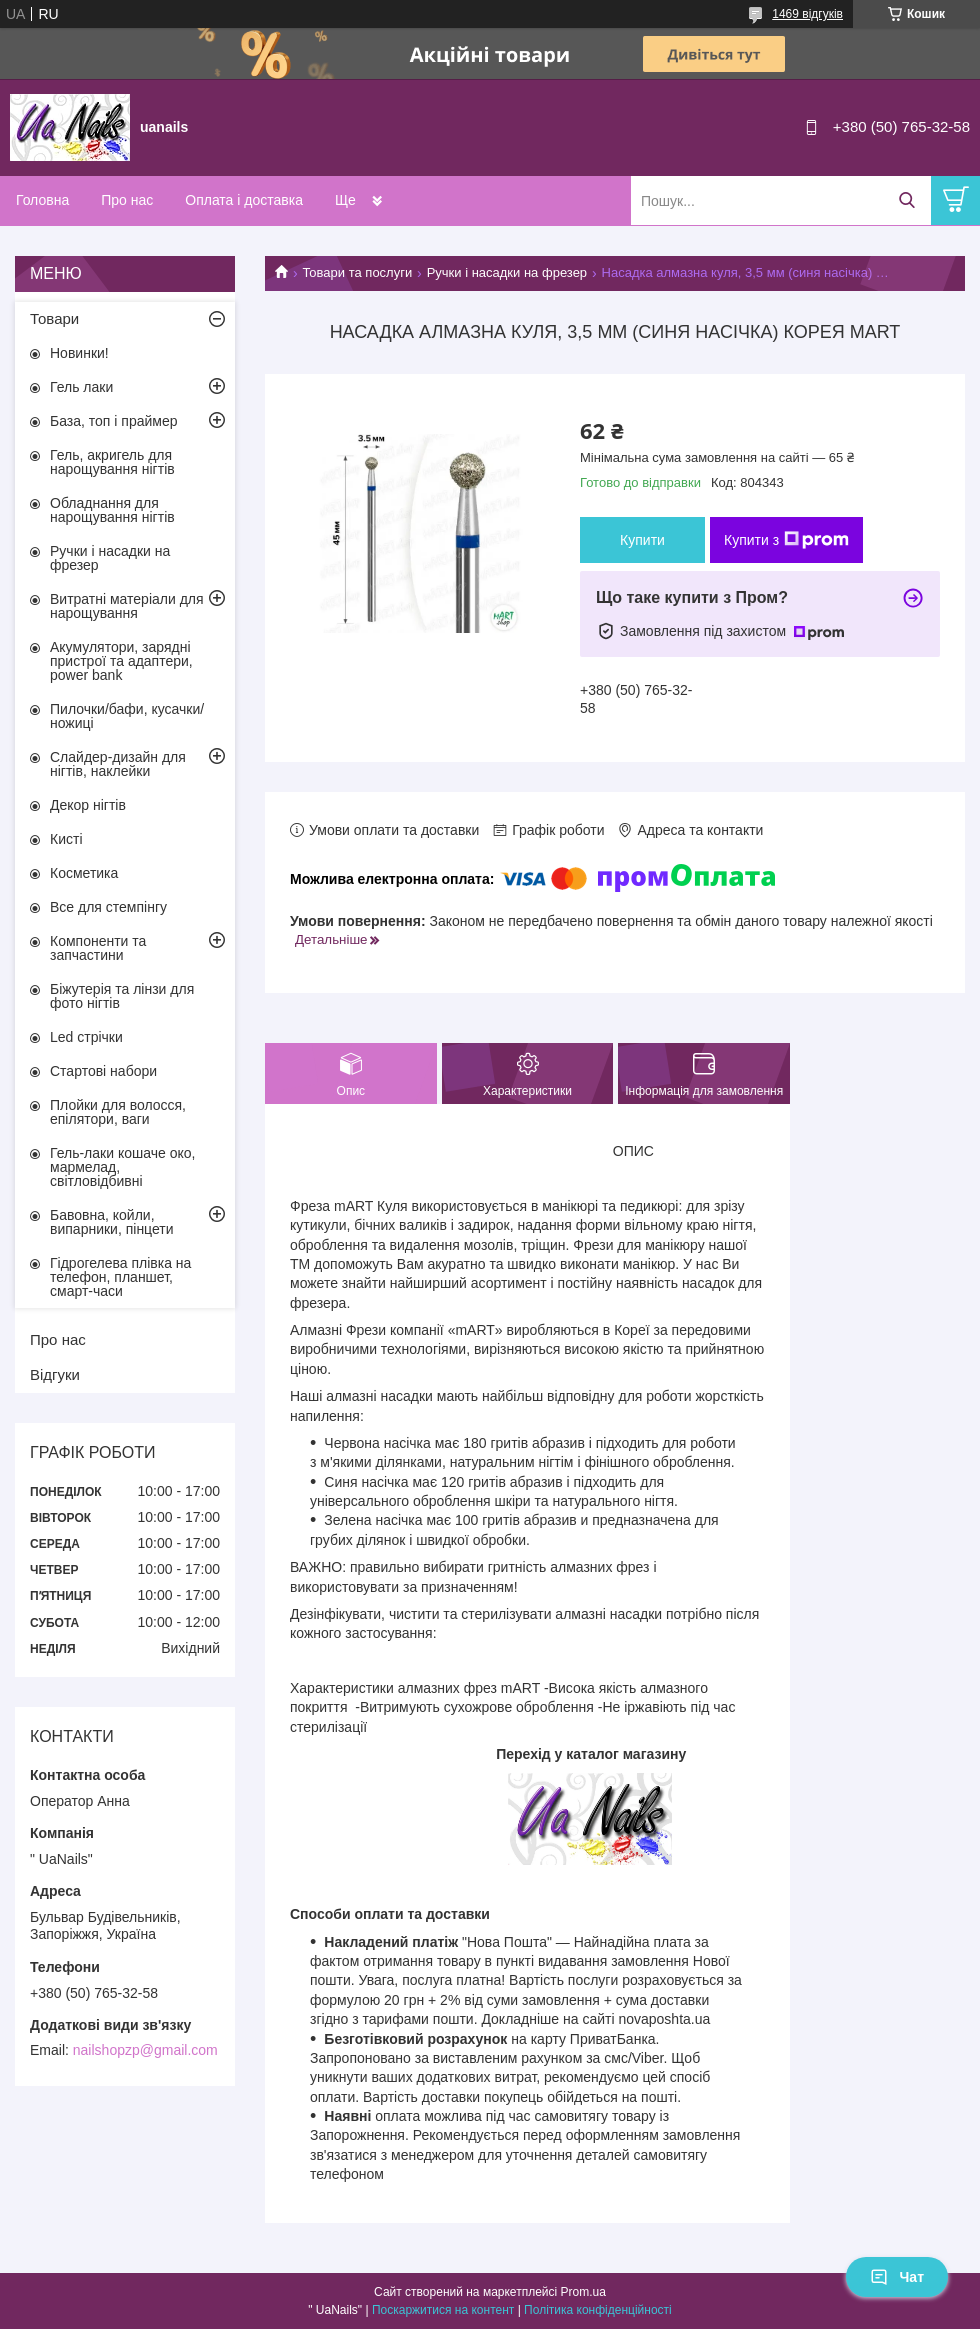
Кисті (66, 839)
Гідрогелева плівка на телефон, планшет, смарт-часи (120, 1277)
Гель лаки (81, 387)
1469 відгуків (807, 14)
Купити (642, 540)
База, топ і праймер (113, 421)
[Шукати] (906, 200)
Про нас (127, 200)
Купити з (786, 540)
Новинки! (79, 353)
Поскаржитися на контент (443, 2310)
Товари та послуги (357, 272)
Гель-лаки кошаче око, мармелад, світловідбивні (122, 1167)
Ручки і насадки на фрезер (507, 272)
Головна (42, 200)
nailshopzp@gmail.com (145, 2050)
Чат (897, 2277)
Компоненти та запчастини (98, 948)
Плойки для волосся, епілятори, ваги (118, 1112)
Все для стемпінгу (108, 907)
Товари (54, 318)
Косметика (84, 873)
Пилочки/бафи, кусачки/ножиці (127, 716)
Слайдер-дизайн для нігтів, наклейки (118, 764)
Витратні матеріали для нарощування (127, 606)
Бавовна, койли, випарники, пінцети (112, 1222)
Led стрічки (86, 1037)
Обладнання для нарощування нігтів (112, 510)
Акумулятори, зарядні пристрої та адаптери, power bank (121, 661)
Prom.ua (583, 2292)
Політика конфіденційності (598, 2310)
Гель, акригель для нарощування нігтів (112, 462)
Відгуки (55, 1374)
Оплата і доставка (244, 200)
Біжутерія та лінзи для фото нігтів (122, 996)
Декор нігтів (88, 805)
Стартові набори (103, 1071)
